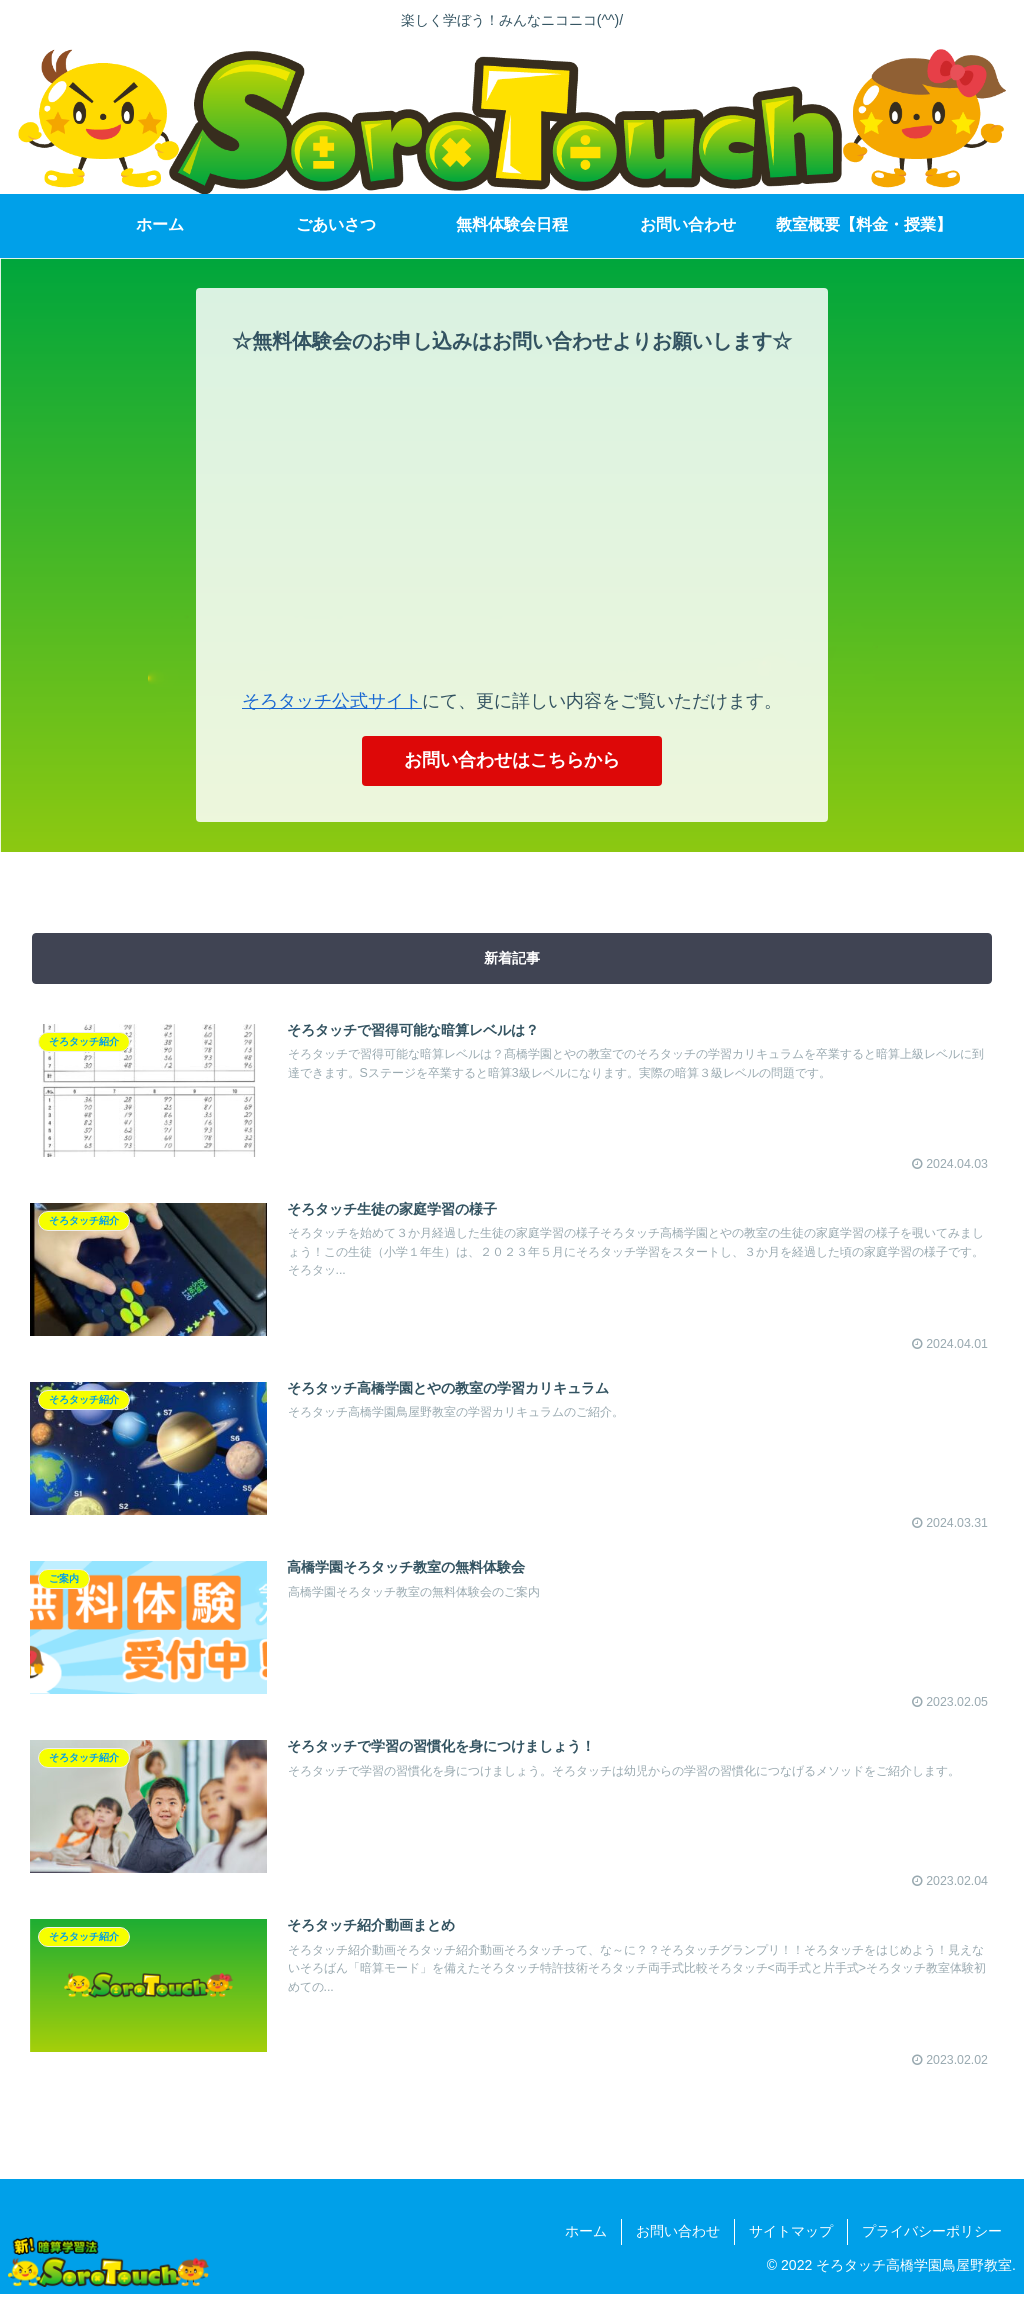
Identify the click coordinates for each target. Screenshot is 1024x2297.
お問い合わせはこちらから (512, 761)
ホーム (586, 2235)
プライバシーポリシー (932, 2235)
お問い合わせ (678, 2235)
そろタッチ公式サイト (332, 701)
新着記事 (512, 959)
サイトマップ (791, 2235)
